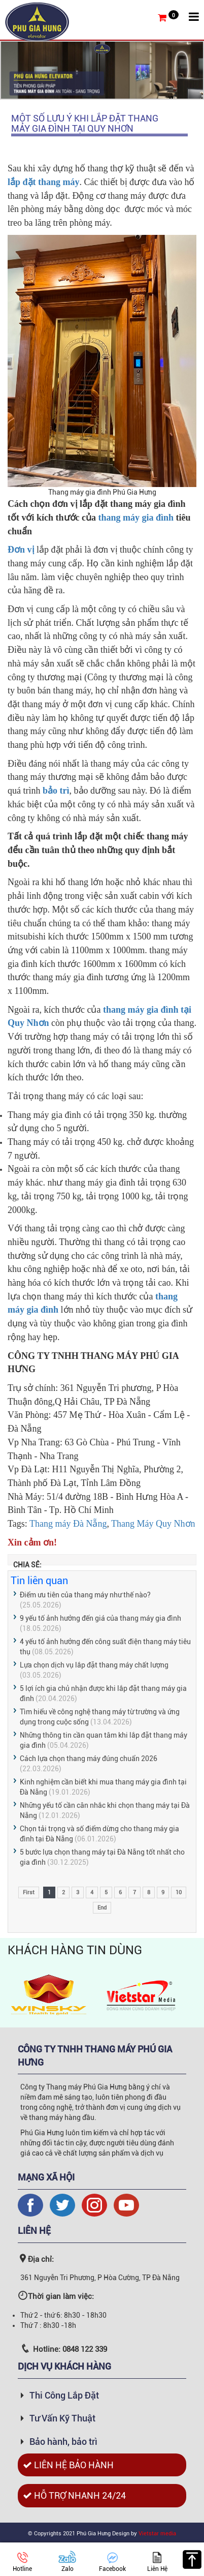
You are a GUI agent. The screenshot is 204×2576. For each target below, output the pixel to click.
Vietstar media (157, 2533)
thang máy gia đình (136, 517)
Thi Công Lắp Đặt (64, 2395)
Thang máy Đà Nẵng (68, 1524)
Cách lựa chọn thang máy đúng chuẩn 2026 (88, 1758)
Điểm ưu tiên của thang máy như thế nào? (85, 1595)
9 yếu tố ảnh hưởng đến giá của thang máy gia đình (100, 1618)
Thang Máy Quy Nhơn (153, 1524)
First (29, 1892)
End (102, 1907)
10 (179, 1892)
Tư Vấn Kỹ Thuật (62, 2418)
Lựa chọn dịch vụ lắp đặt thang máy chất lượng (94, 1665)
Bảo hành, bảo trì (63, 2441)
